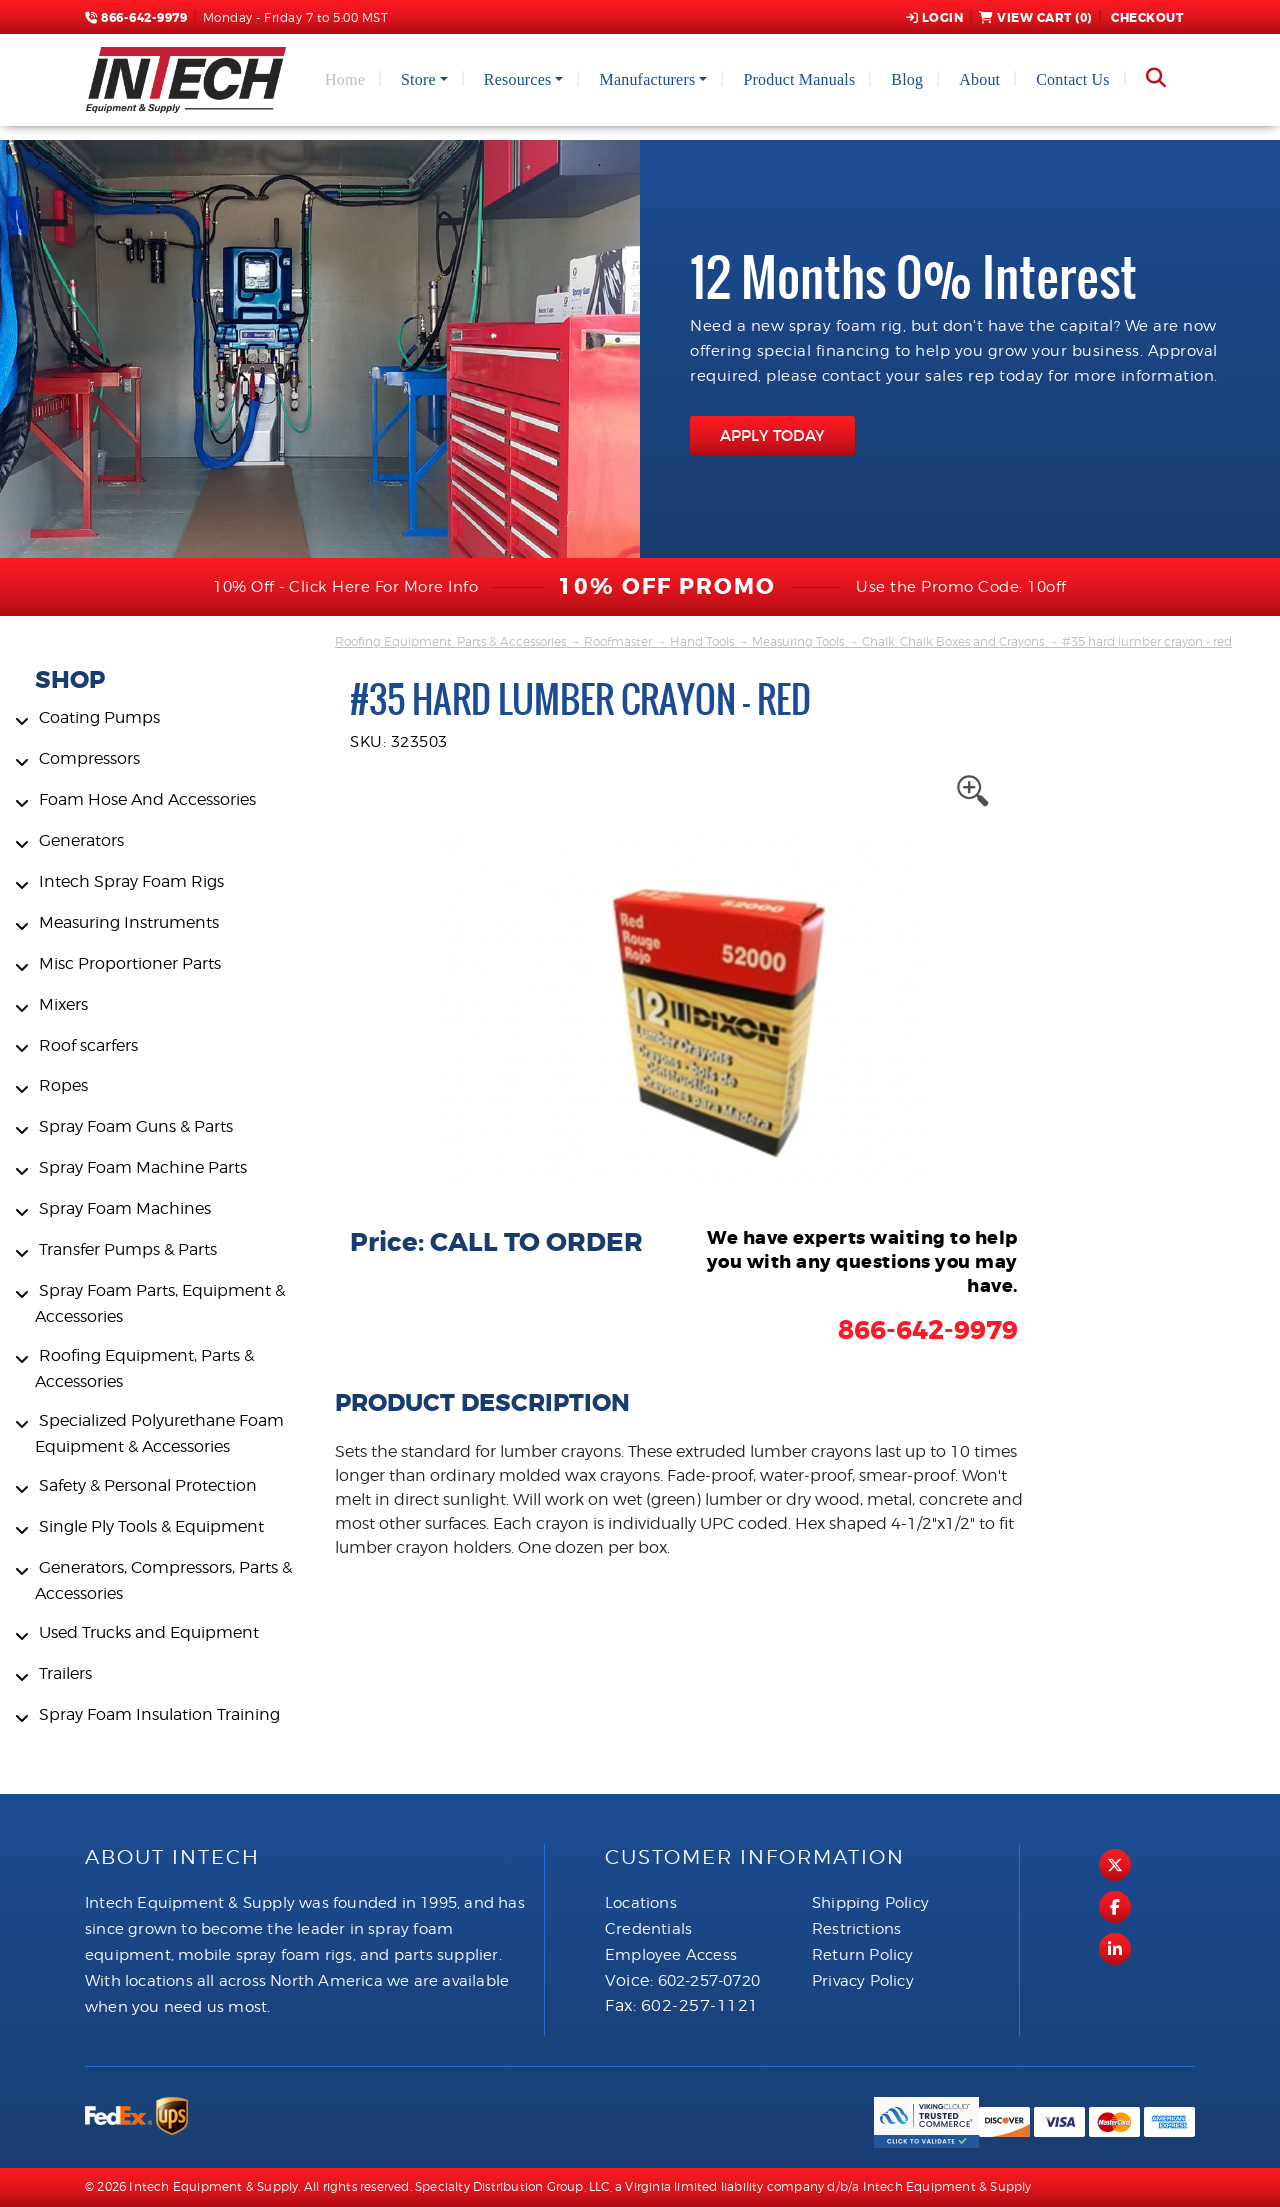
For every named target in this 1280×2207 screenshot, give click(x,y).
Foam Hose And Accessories (147, 799)
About (979, 79)
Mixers (63, 1004)
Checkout (1146, 18)
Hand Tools (702, 641)
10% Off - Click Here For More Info (345, 587)
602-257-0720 (709, 1981)
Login (935, 18)
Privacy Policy (863, 1981)
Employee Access (671, 1955)
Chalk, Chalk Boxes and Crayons (953, 641)
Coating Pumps (99, 717)
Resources (518, 79)
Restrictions (856, 1929)
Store (418, 79)
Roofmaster (618, 641)
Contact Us (1073, 79)
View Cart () (1035, 18)
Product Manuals (799, 79)
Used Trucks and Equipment (149, 1632)
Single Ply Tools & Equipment (151, 1526)
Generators (81, 840)
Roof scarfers (88, 1045)
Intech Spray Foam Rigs (131, 881)
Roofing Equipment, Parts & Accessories (450, 641)
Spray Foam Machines (125, 1208)
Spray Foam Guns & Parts (136, 1126)
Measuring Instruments (129, 922)
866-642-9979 (136, 18)
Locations (641, 1903)
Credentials (648, 1929)
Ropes (63, 1085)
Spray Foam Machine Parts (143, 1167)
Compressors (89, 758)
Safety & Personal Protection (148, 1485)
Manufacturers (647, 79)
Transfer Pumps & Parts (128, 1249)
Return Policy (863, 1955)
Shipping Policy (870, 1903)
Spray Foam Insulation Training (159, 1714)
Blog (907, 79)
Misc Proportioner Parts (130, 963)
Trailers (65, 1673)
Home (345, 79)
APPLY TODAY (772, 435)
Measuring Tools (798, 641)
